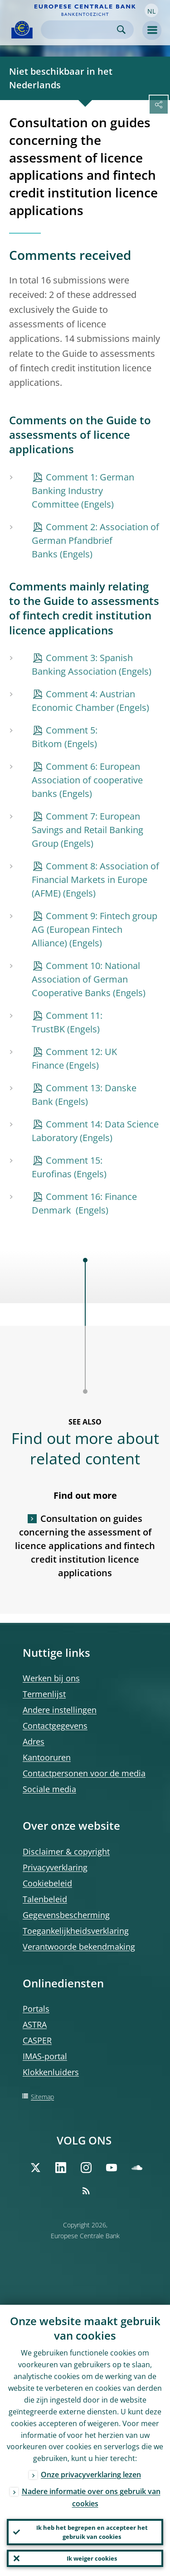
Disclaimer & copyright (66, 1851)
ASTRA (35, 2024)
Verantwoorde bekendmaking (79, 1946)
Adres (33, 1741)
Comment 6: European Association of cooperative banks (87, 780)
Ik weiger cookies (92, 2558)
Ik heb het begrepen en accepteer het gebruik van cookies (92, 2532)
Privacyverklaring (55, 1867)
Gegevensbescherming (66, 1914)
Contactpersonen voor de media (84, 1773)
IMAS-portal (45, 2056)
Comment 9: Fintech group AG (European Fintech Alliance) (94, 929)
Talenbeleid (45, 1899)
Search (121, 30)
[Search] (80, 30)
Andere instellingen (60, 1709)
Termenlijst (44, 1694)
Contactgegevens (55, 1725)
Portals (36, 2008)
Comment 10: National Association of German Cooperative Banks (86, 979)
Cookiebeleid (47, 1883)
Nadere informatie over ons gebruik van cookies (91, 2497)
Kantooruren (47, 1757)
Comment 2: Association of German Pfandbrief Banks (95, 540)
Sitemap (42, 2096)
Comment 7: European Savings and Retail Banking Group (87, 829)
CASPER (37, 2040)
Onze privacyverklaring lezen (91, 2475)
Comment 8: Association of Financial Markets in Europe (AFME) (95, 879)
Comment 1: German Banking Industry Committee (83, 490)
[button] (151, 10)
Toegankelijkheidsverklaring (76, 1930)
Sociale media (49, 1789)
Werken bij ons (51, 1678)
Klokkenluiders (51, 2072)
